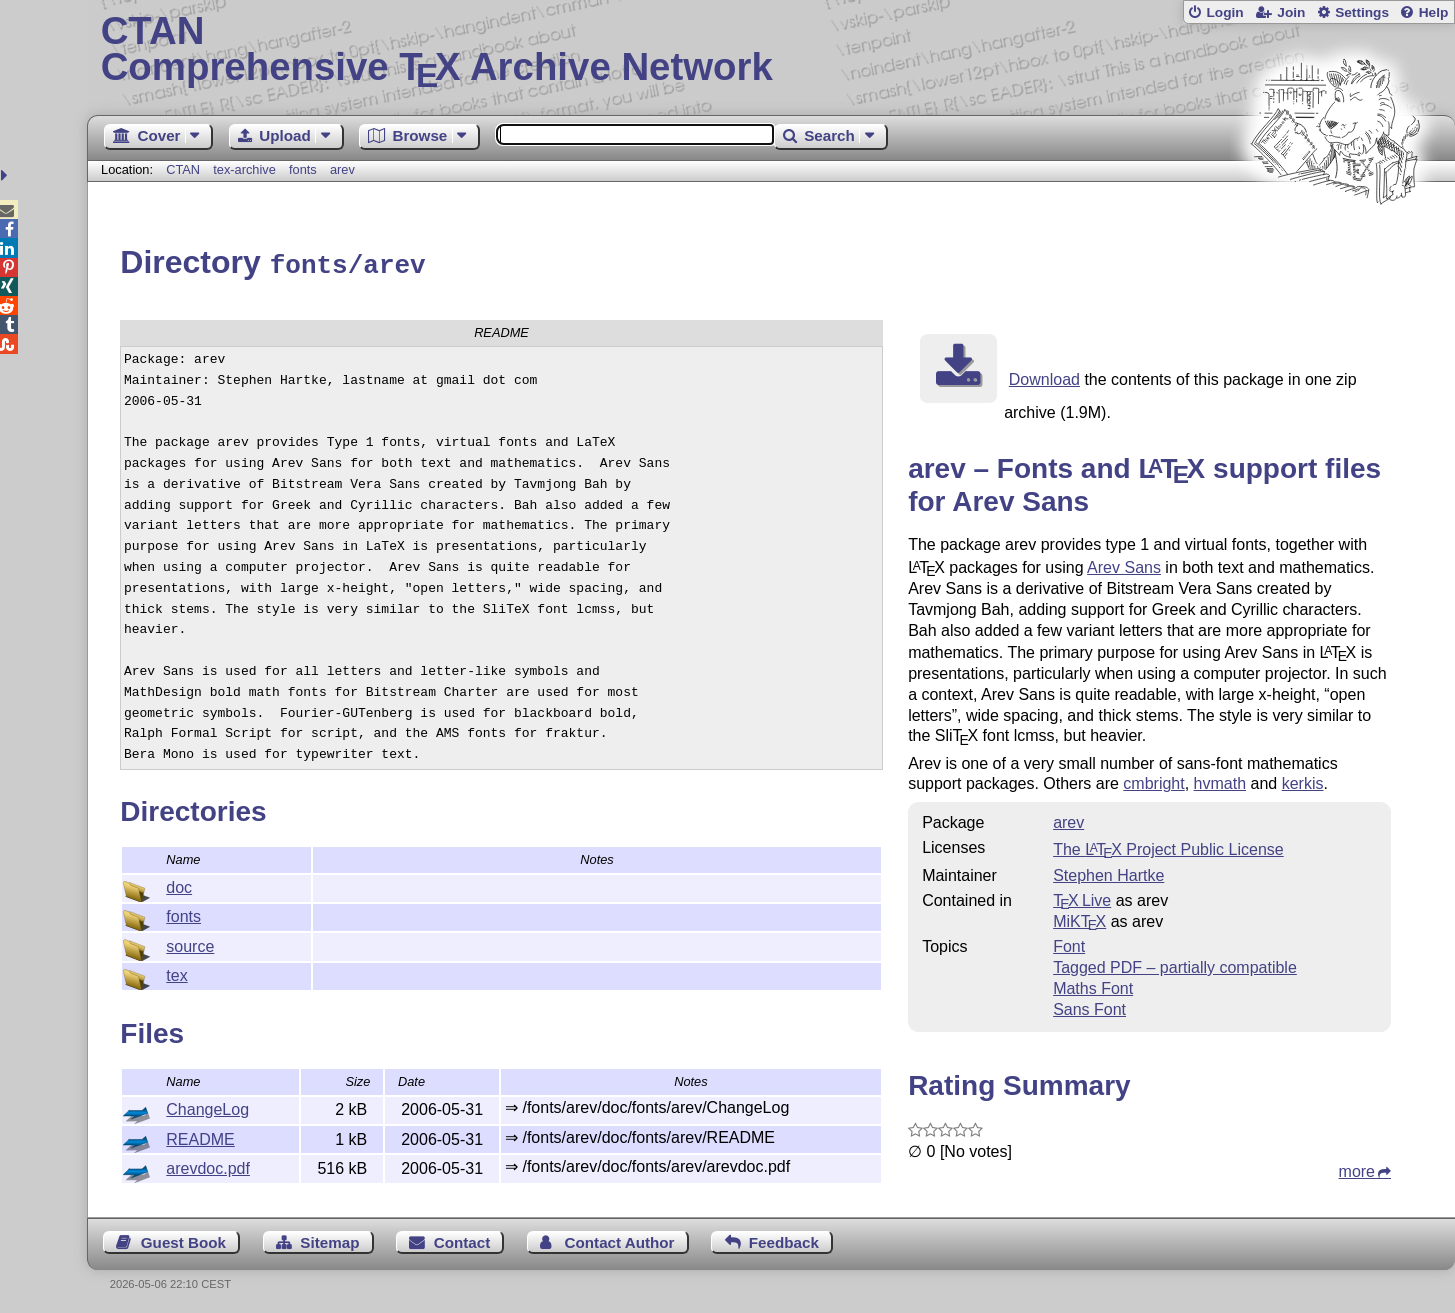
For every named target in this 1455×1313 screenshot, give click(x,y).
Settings (1362, 12)
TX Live (1082, 897)
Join (1291, 12)
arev (342, 169)
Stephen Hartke (1108, 872)
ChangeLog (207, 1106)
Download (1044, 376)
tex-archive (244, 169)
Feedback (784, 1239)
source (190, 943)
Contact (462, 1239)
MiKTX (1079, 918)
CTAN (183, 169)
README (200, 1136)
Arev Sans (1124, 564)
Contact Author (620, 1239)
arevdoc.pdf (208, 1165)
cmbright (1153, 780)
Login (1224, 12)
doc (179, 884)
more (1357, 1168)
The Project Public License (1168, 846)
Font (1069, 943)
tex (176, 972)
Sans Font (1089, 1006)
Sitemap (329, 1239)
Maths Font (1093, 985)
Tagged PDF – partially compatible (1175, 964)
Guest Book (183, 1239)
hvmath (1220, 780)
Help (1434, 12)
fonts (303, 169)
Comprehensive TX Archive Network (771, 50)
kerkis (1303, 780)
